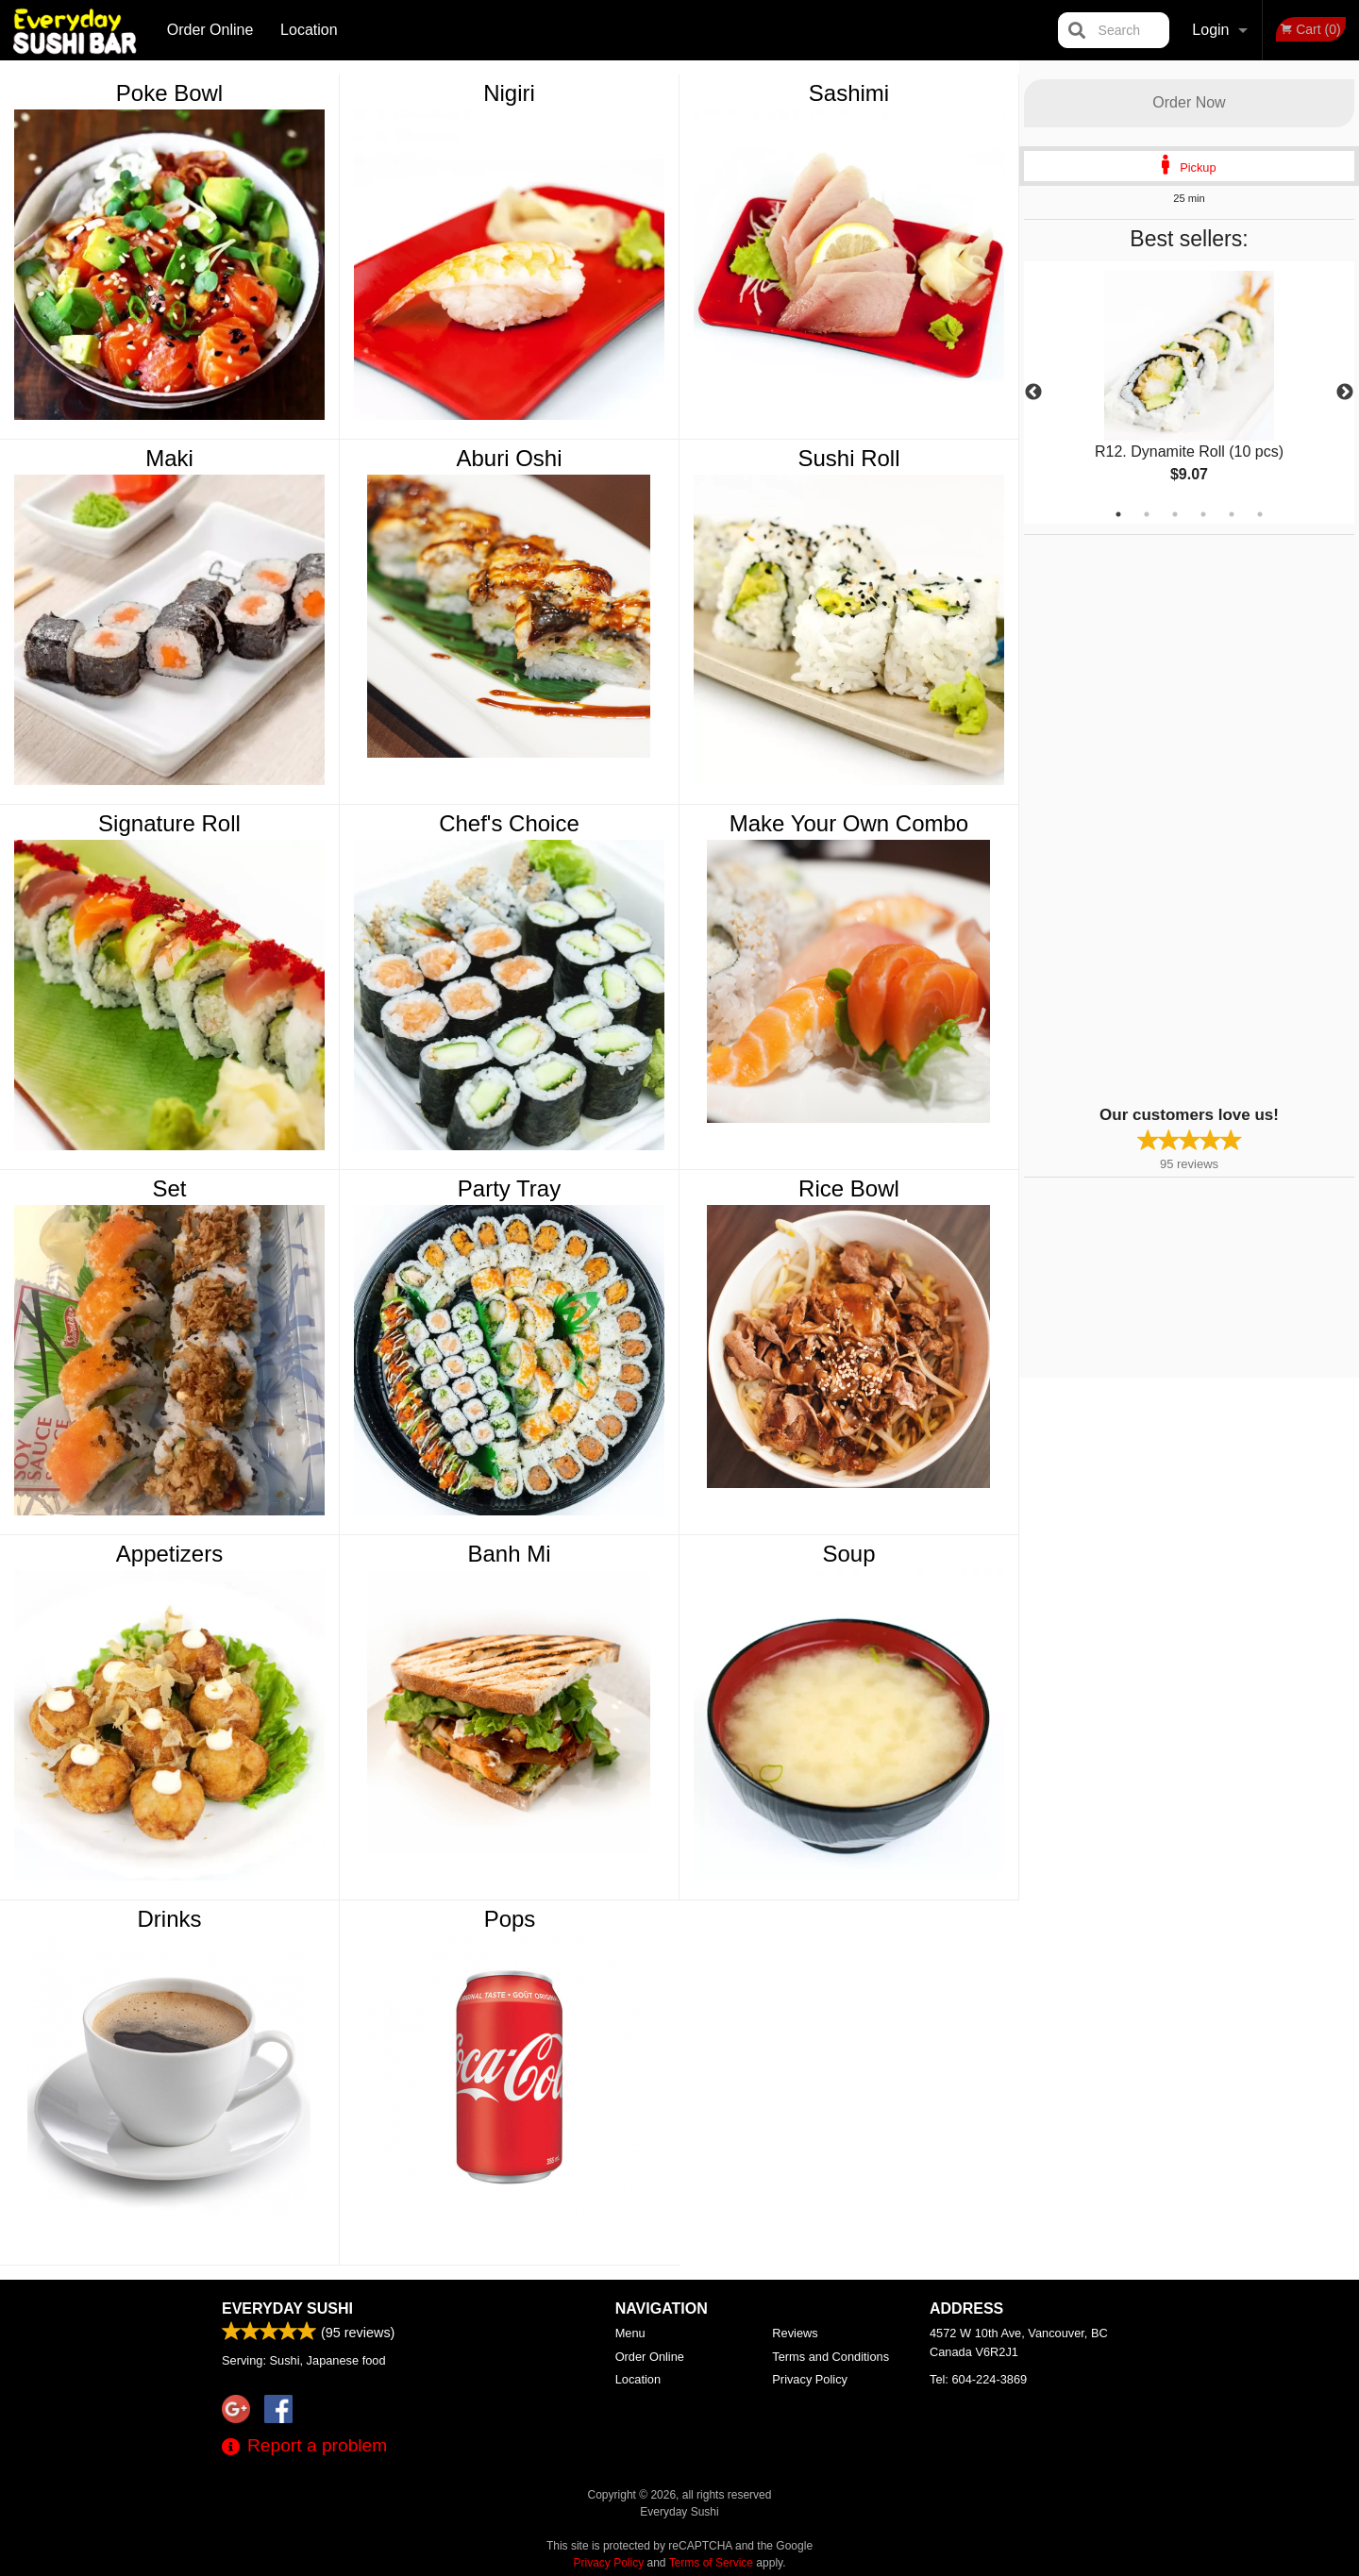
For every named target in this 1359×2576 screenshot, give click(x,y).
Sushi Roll (848, 458)
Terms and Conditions (830, 2357)
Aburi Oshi (509, 458)
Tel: (978, 2379)
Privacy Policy (809, 2379)
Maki (169, 458)
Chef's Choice (509, 823)
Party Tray (509, 1188)
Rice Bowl (848, 1188)
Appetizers (169, 1553)
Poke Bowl (169, 93)
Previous (1033, 392)
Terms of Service (711, 2562)
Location (309, 30)
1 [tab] (1118, 514)
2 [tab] (1146, 514)
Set (169, 1188)
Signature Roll (169, 823)
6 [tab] (1259, 514)
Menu (630, 2333)
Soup (848, 1553)
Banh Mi (508, 1553)
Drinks (169, 1919)
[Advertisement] (1142, 818)
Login (1210, 30)
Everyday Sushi (287, 2308)
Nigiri (509, 93)
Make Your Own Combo (849, 823)
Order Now (1188, 102)
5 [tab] (1231, 514)
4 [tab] (1203, 514)
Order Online (210, 30)
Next (1344, 392)
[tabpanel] (1189, 392)
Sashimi (849, 93)
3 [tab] (1175, 514)
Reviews (794, 2333)
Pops (510, 1919)
